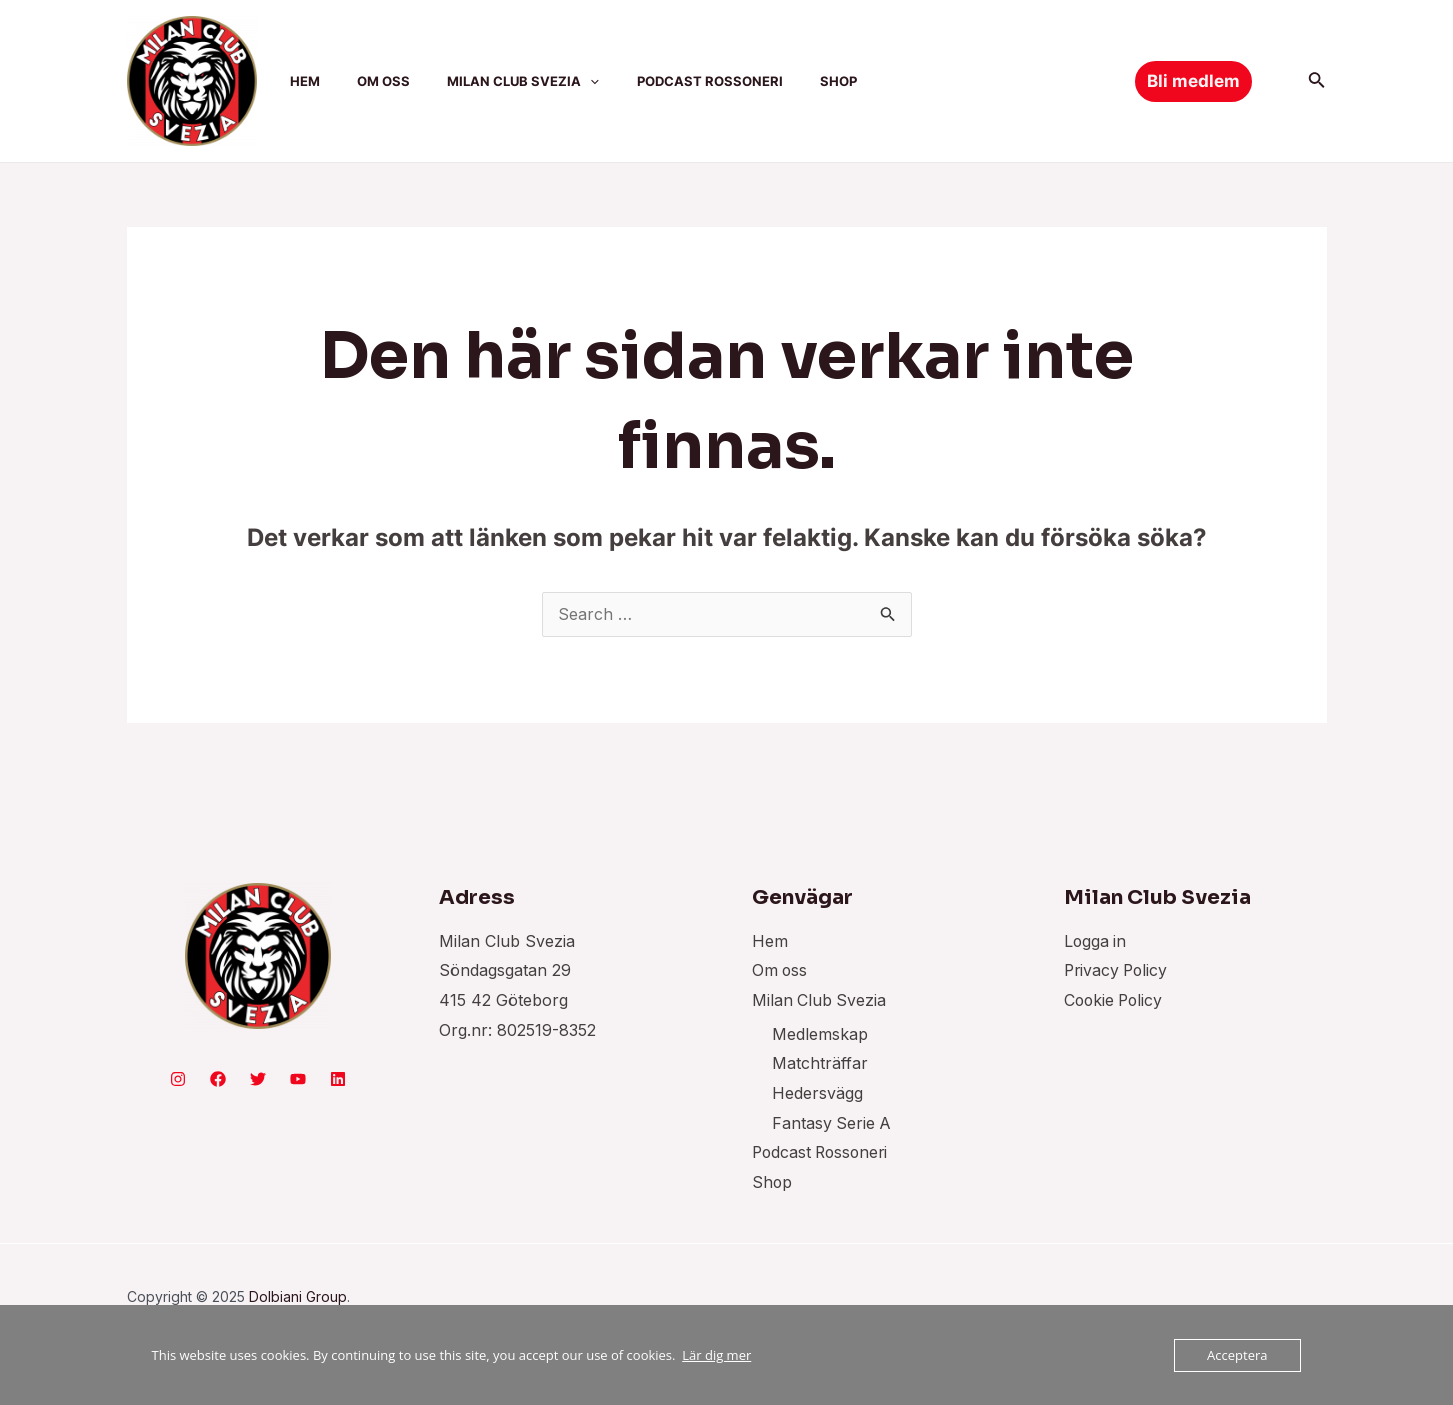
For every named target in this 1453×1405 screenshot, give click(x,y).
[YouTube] (298, 1080)
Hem (770, 942)
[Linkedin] (338, 1080)
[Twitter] (258, 1080)
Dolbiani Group (298, 1297)
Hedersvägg (817, 1094)
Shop (772, 1183)
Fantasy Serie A (832, 1124)
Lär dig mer (716, 1355)
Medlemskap (820, 1035)
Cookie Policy (1115, 1001)
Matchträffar (820, 1064)
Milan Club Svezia (820, 1001)
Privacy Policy (1118, 971)
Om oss (780, 971)
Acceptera (1237, 1355)
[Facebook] (218, 1080)
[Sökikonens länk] (1317, 81)
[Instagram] (178, 1080)
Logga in (1096, 942)
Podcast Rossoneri (823, 1154)
